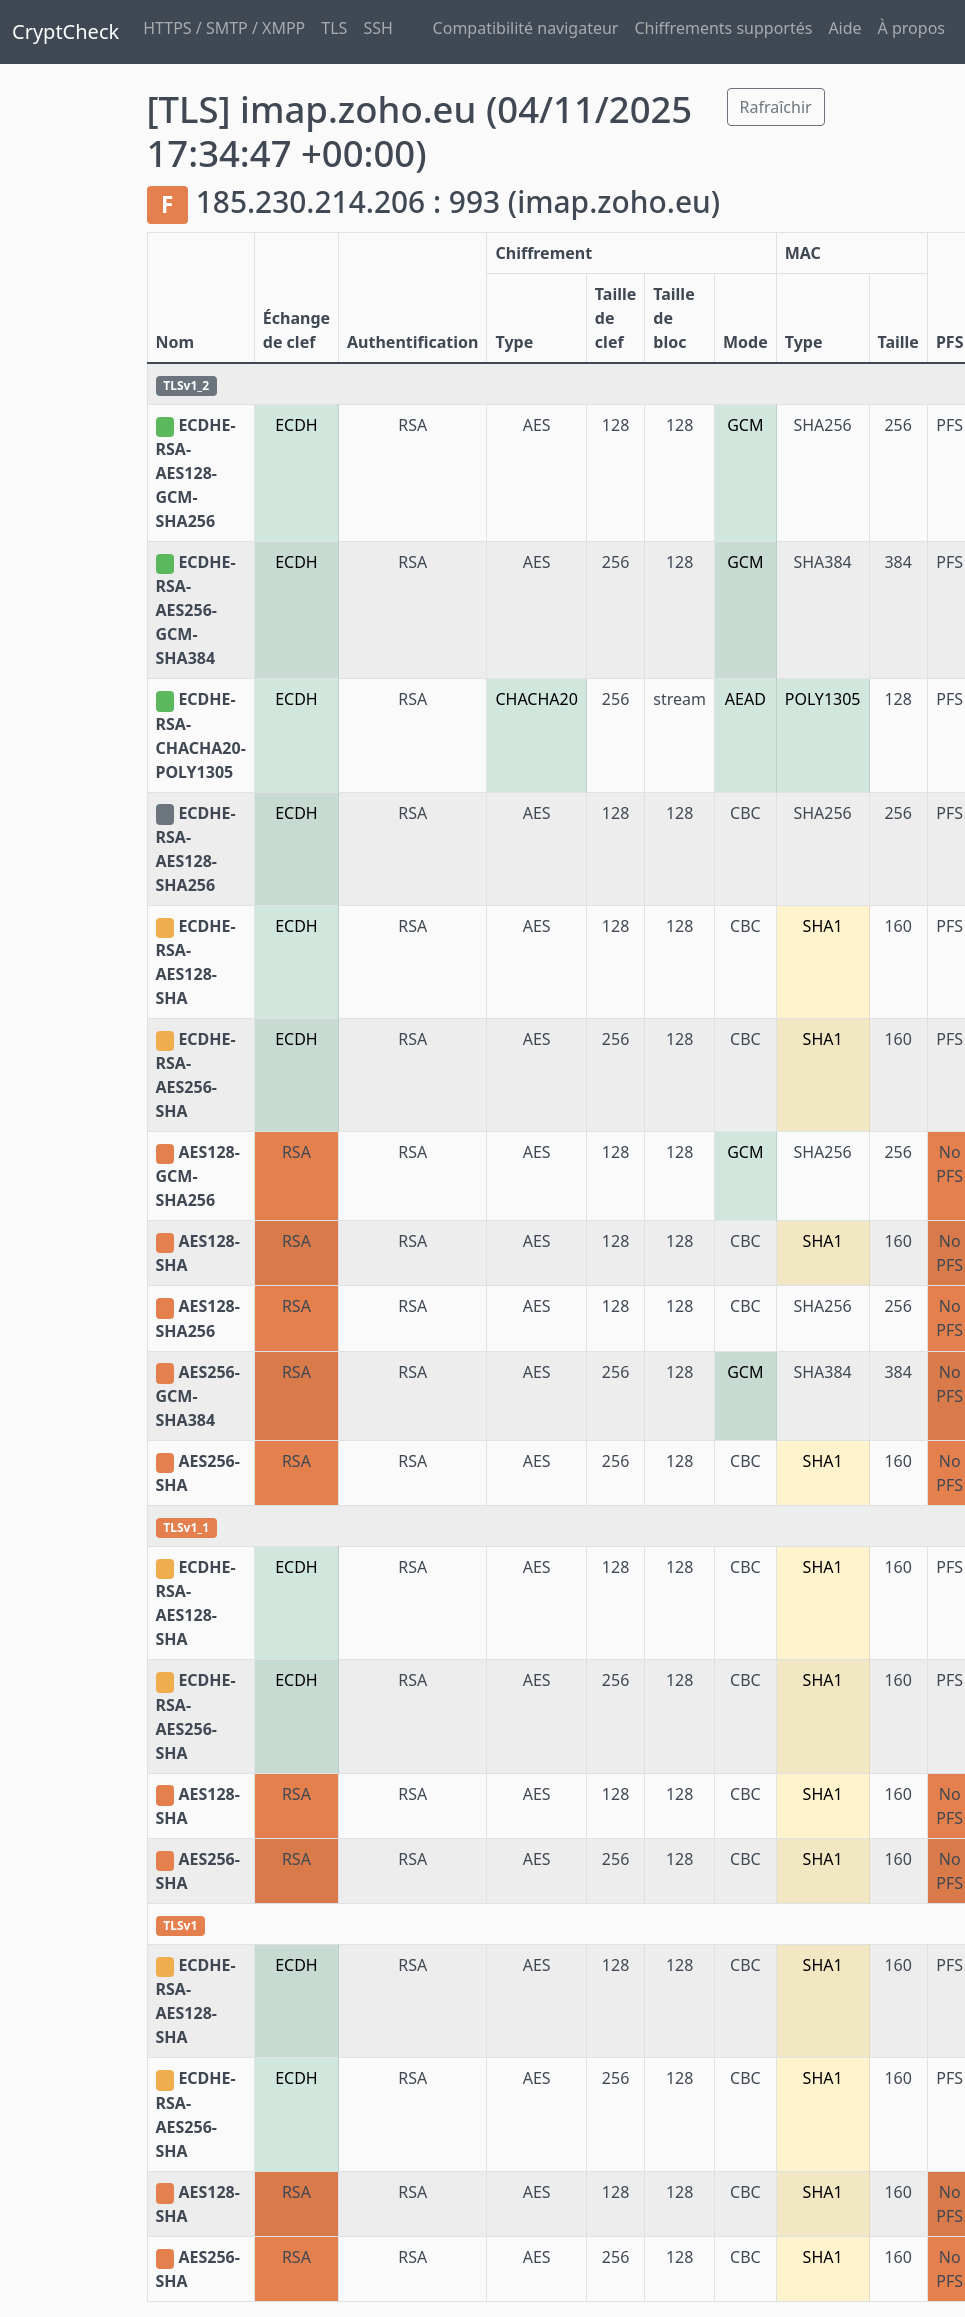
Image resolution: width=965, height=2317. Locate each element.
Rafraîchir (776, 107)
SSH (377, 28)
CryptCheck (65, 31)
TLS (334, 28)
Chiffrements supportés (723, 28)
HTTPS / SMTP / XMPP (224, 28)
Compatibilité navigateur (526, 28)
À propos (911, 28)
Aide (844, 28)
